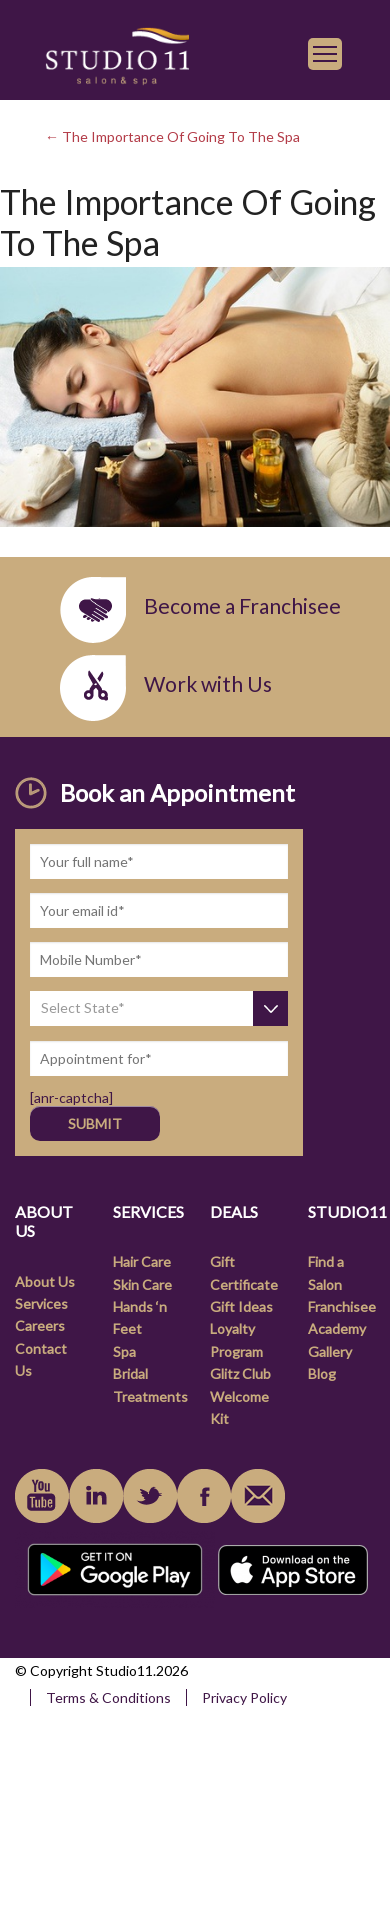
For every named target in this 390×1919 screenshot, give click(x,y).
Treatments (150, 1396)
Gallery (330, 1351)
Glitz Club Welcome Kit (240, 1396)
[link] (117, 53)
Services (41, 1303)
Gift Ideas (241, 1306)
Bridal (130, 1373)
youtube (42, 1496)
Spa (124, 1351)
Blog (322, 1373)
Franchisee (342, 1306)
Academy (337, 1328)
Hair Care (142, 1261)
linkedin (96, 1496)
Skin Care (142, 1284)
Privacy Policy (244, 1697)
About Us (45, 1281)
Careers (40, 1325)
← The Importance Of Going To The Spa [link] (172, 136)
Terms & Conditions (108, 1697)
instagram (150, 1496)
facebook (204, 1496)
